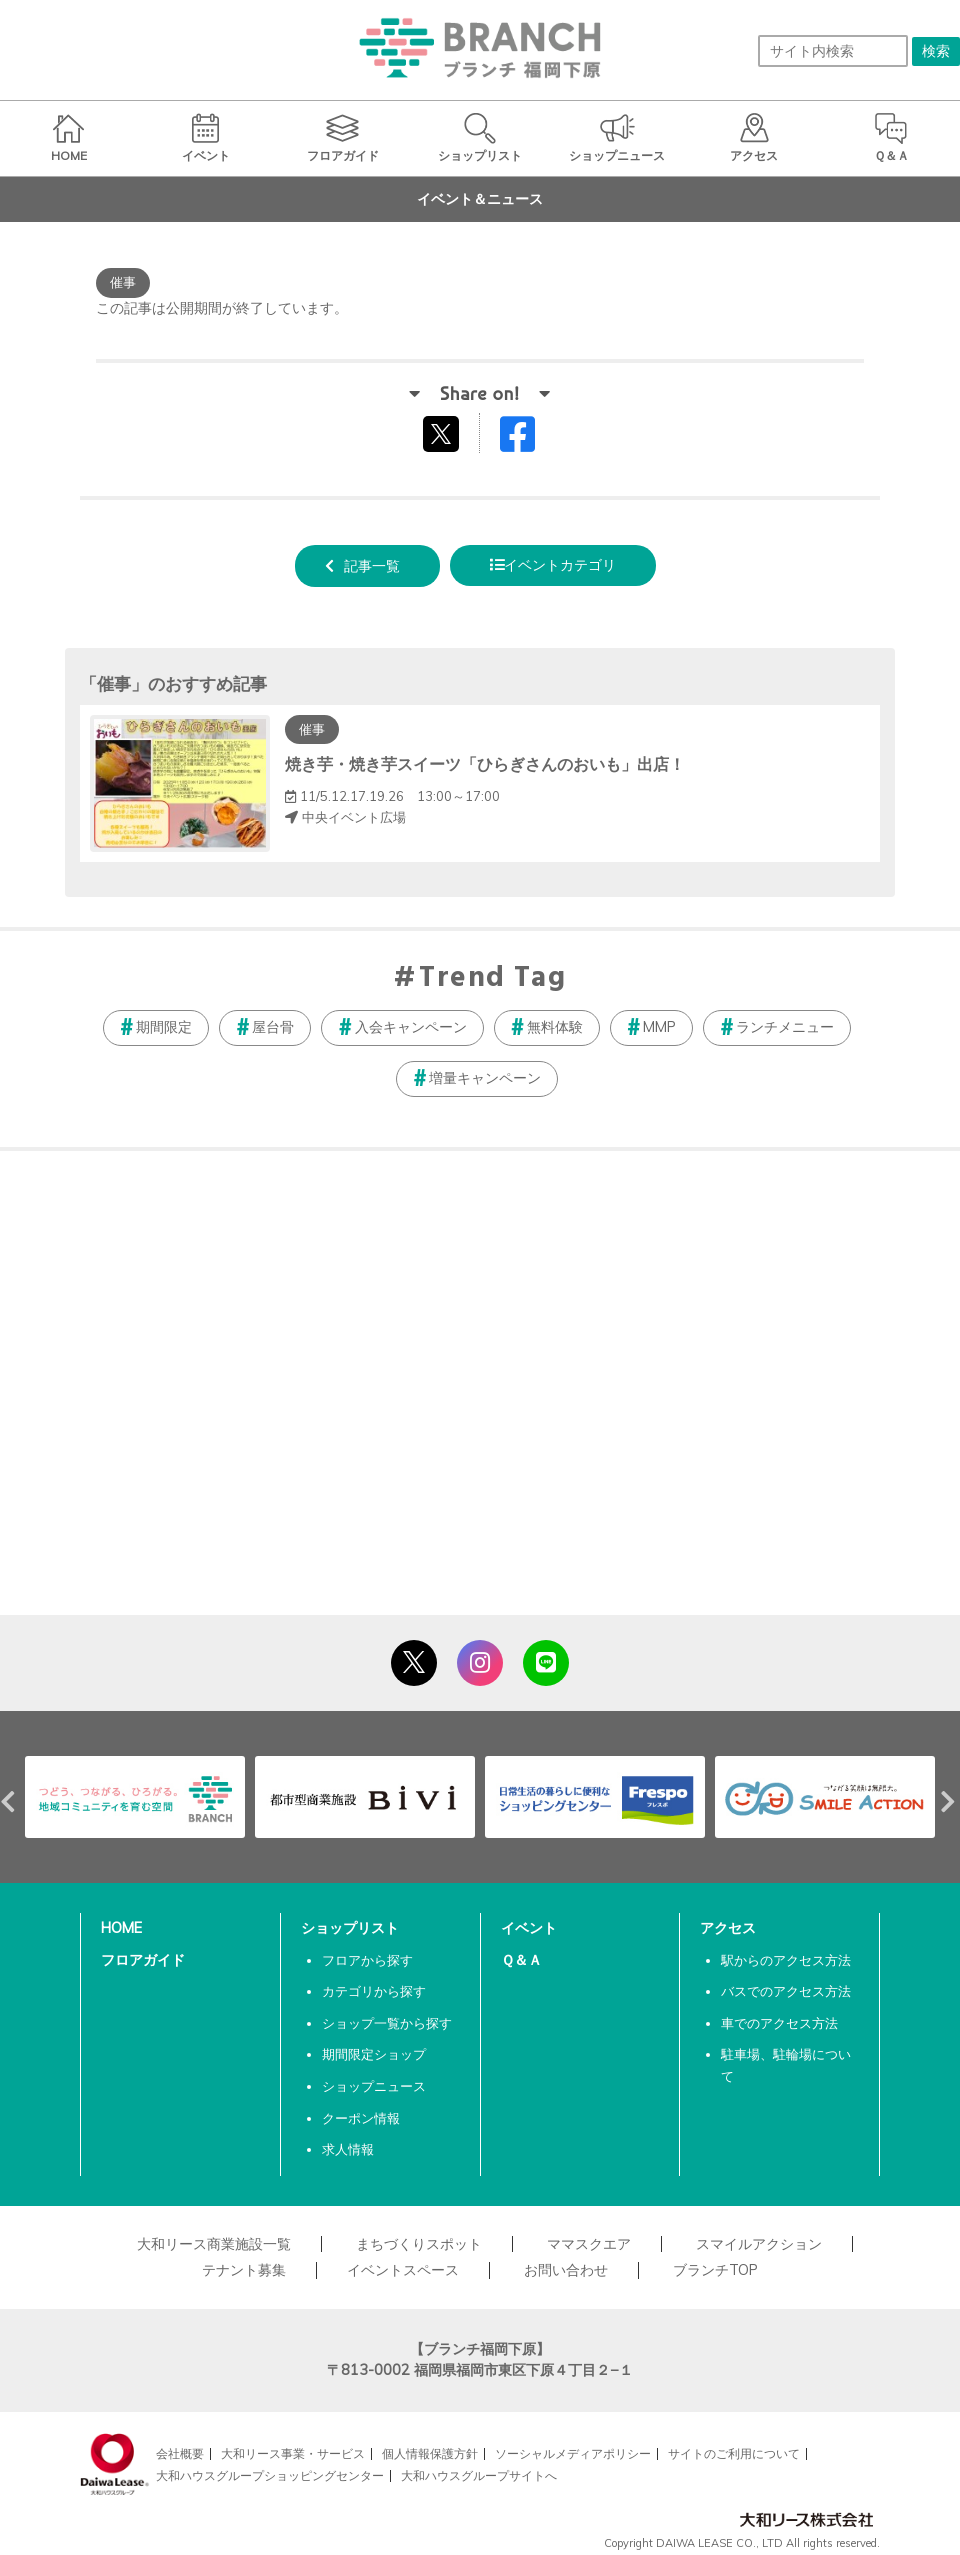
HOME (121, 1928)
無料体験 (555, 1027)
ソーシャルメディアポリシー (573, 2453)
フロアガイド (143, 1960)
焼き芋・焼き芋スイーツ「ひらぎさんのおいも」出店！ (485, 764)
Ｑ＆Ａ (521, 1960)
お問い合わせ (566, 2270)
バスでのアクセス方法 (786, 1991)
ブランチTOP (715, 2270)
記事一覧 (372, 566)
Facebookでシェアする (530, 438)
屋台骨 (273, 1027)
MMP (659, 1027)
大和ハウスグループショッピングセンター (270, 2475)
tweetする (443, 433)
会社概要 (180, 2453)
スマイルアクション (759, 2244)
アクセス (728, 1928)
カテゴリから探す (374, 1991)
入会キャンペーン (411, 1027)
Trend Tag (492, 979)
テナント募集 (244, 2270)
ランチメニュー (785, 1027)
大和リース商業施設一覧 (214, 2244)
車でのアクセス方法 (779, 2023)
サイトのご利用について (734, 2453)
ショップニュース (374, 2086)
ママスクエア (589, 2244)
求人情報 (348, 2149)
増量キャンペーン (485, 1078)
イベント (529, 1928)
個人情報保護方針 (430, 2453)
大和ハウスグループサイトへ (479, 2475)
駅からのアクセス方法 (786, 1960)
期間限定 (164, 1027)
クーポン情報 (361, 2118)
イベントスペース (403, 2270)
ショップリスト (350, 1928)
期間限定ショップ (374, 2054)
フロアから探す (367, 1960)
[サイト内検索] (833, 51)
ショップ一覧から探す (387, 2023)
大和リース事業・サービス (293, 2453)
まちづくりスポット (419, 2244)
